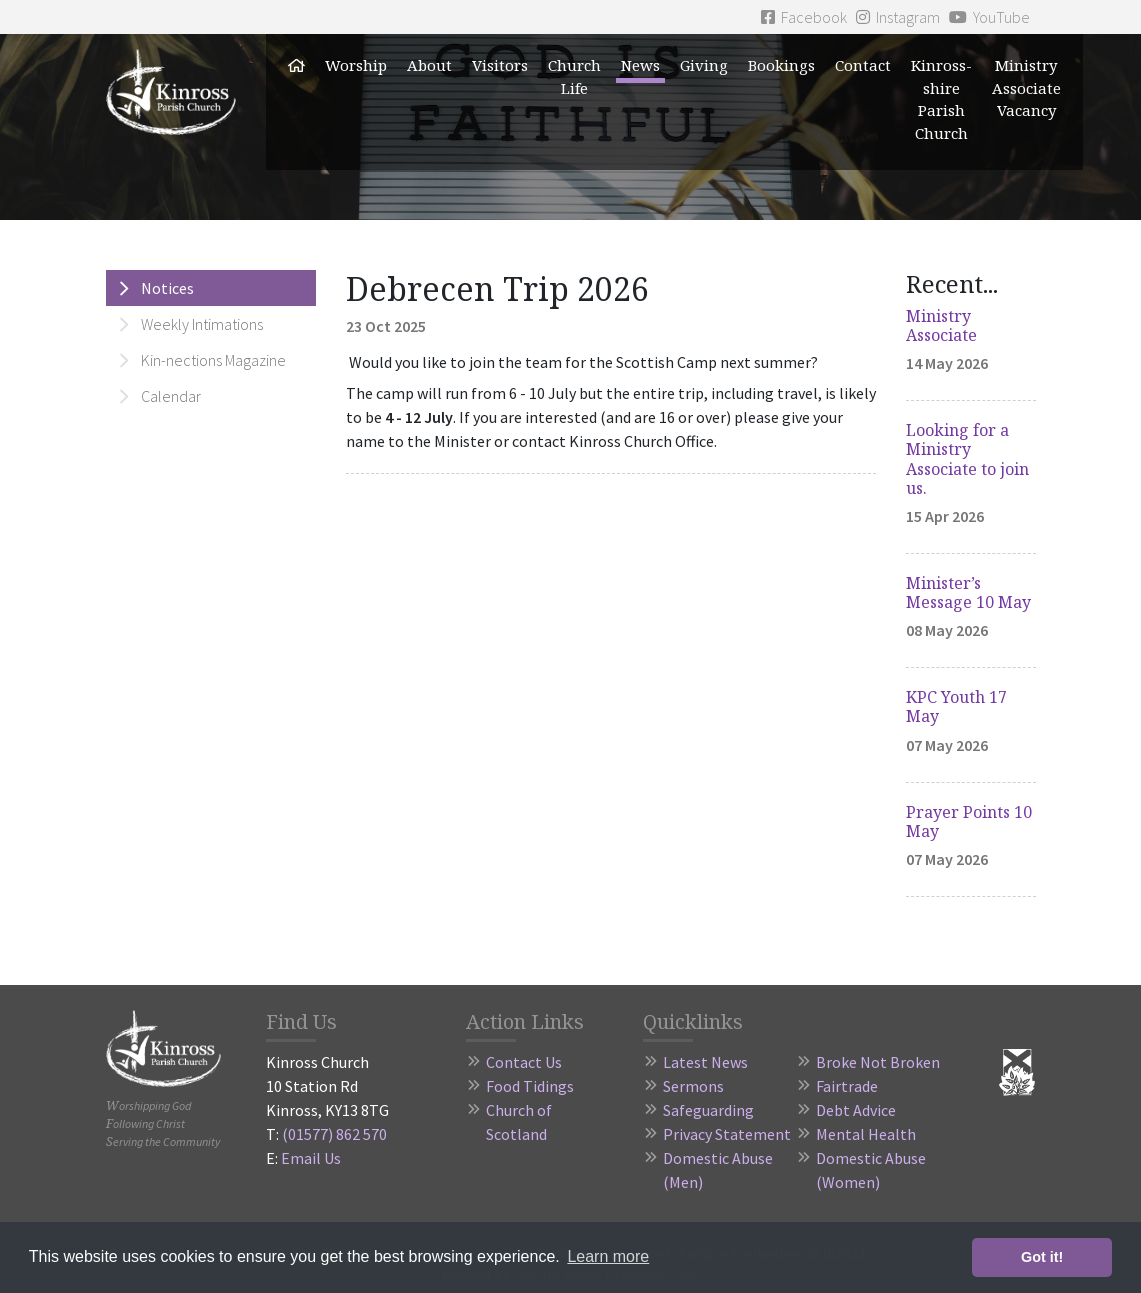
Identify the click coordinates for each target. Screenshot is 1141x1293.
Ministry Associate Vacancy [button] (1026, 87)
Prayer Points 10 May (969, 821)
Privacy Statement (727, 1134)
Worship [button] (356, 65)
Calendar (171, 396)
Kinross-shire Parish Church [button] (941, 99)
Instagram (898, 17)
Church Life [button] (574, 76)
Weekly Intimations (202, 324)
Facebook (804, 17)
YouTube (989, 17)
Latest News (705, 1062)
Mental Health (866, 1134)
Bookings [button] (781, 65)
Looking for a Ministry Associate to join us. (967, 459)
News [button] (640, 65)
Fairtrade (847, 1086)
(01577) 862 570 (334, 1134)
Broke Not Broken (878, 1062)
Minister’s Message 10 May (968, 592)
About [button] (429, 65)
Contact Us (524, 1062)
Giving (704, 65)
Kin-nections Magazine (213, 360)
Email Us (311, 1158)
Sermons (693, 1086)
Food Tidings (530, 1086)
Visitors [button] (500, 65)
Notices (167, 288)
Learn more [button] (608, 1256)
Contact (863, 65)
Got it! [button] (1042, 1257)
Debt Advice (856, 1110)
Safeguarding (708, 1110)
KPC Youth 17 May (956, 706)
